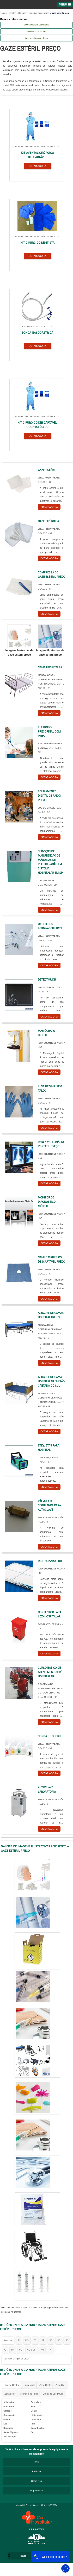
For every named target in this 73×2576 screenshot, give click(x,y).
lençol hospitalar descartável (36, 25)
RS (66, 2340)
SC (58, 2340)
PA (50, 2350)
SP (43, 2340)
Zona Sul (60, 2385)
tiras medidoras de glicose (36, 38)
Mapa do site (36, 2490)
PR (51, 2340)
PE (4, 2350)
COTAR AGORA (37, 166)
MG (26, 2340)
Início (36, 2461)
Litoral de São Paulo (53, 2393)
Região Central (11, 2385)
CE (20, 2350)
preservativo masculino (36, 31)
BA (12, 2350)
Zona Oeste (45, 2385)
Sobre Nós (36, 2481)
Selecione (8, 2340)
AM (42, 2350)
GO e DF (31, 2350)
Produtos (36, 2471)
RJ (19, 2340)
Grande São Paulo (29, 2393)
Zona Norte (29, 2385)
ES (35, 2340)
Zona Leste (10, 2393)
